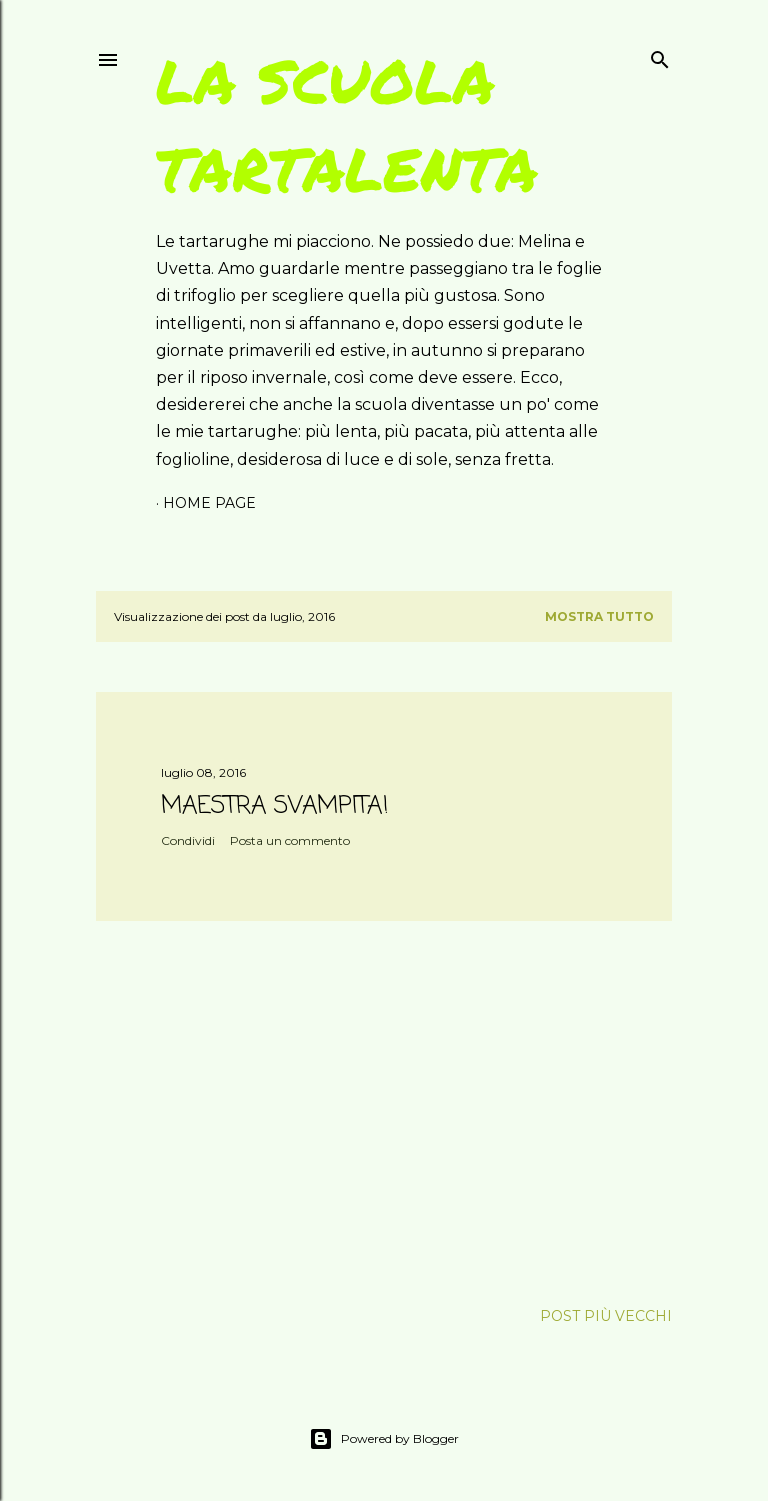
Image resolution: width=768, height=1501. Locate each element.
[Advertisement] (384, 1111)
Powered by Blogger (384, 1439)
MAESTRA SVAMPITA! (275, 806)
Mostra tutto (599, 616)
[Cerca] (660, 56)
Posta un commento (290, 840)
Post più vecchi (606, 1316)
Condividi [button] (188, 840)
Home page (209, 503)
